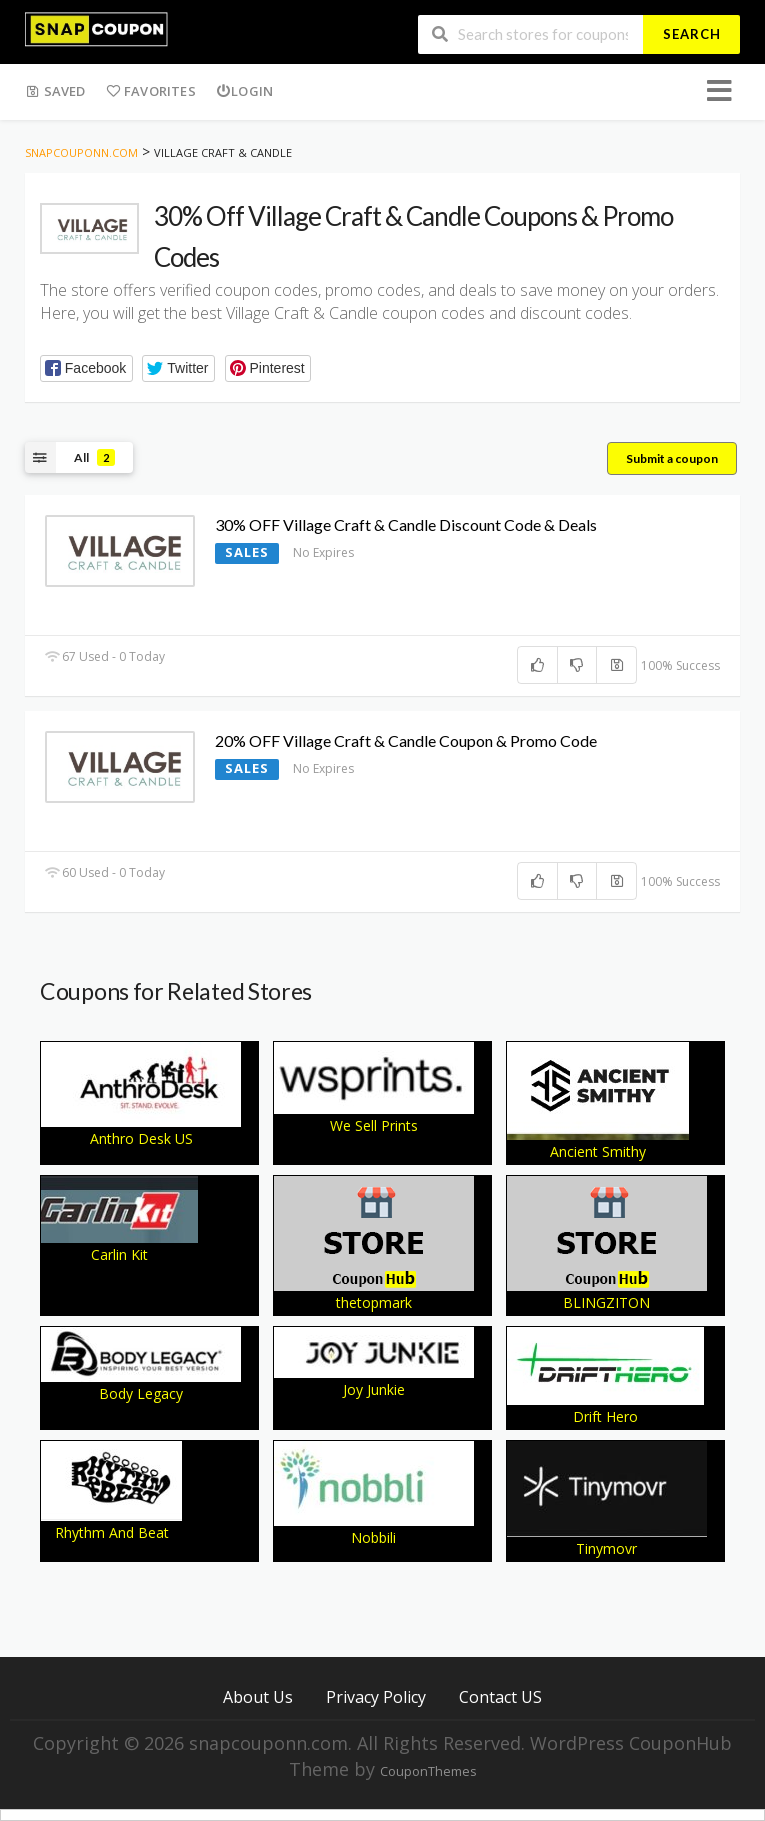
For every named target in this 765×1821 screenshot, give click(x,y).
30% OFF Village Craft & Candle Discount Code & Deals (406, 524)
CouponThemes (428, 1771)
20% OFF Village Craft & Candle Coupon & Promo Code (406, 740)
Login (244, 91)
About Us (258, 1696)
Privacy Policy (376, 1696)
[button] (86, 368)
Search (692, 34)
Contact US (500, 1696)
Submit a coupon (672, 458)
